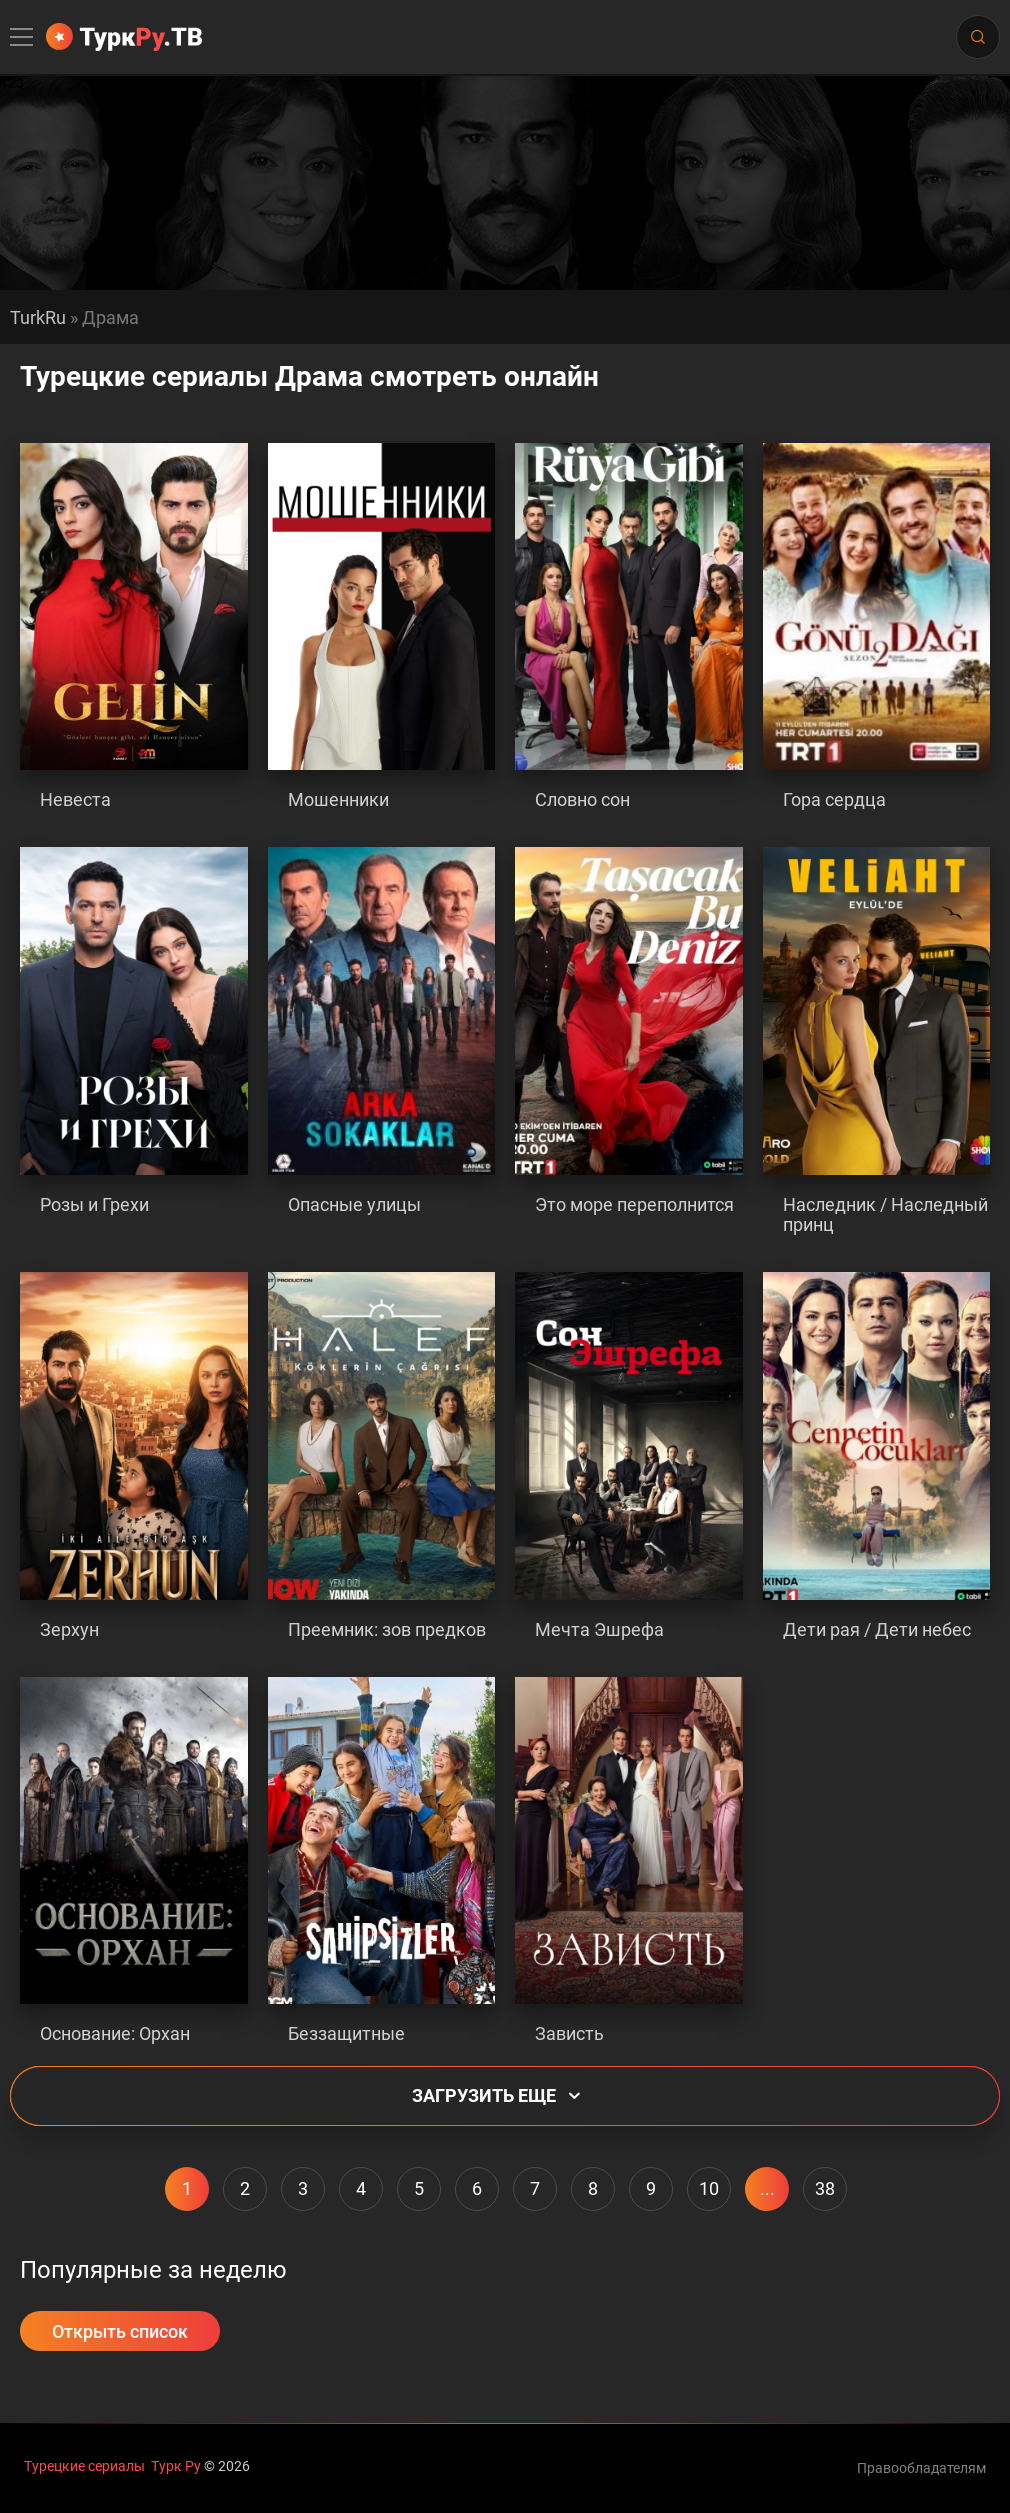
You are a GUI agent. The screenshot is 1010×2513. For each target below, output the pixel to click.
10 (709, 2188)
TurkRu (38, 318)
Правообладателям (921, 2468)
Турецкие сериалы (84, 2466)
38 (825, 2188)
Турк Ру (176, 2466)
